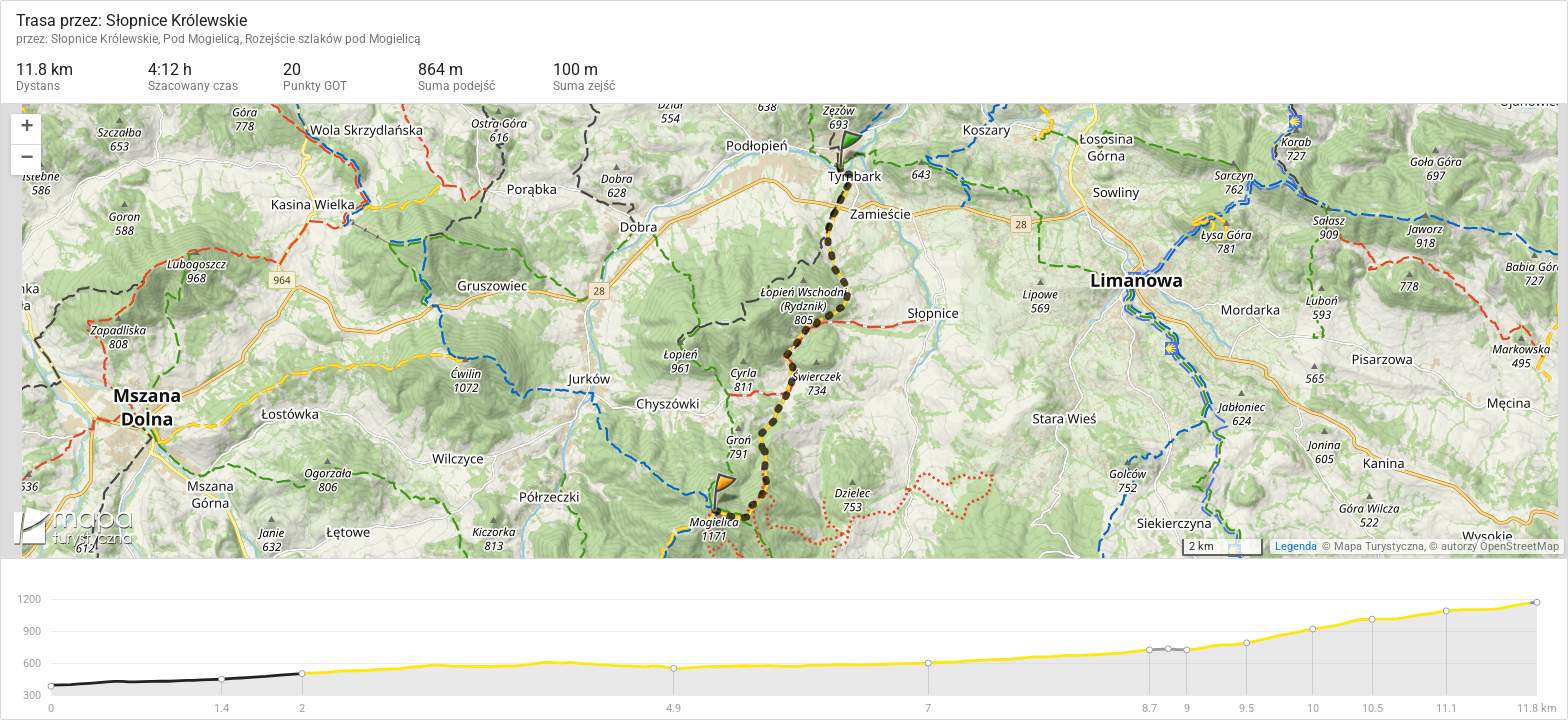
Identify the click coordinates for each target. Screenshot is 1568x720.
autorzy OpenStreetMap (1500, 546)
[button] (26, 129)
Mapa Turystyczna (1379, 546)
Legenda (1296, 546)
